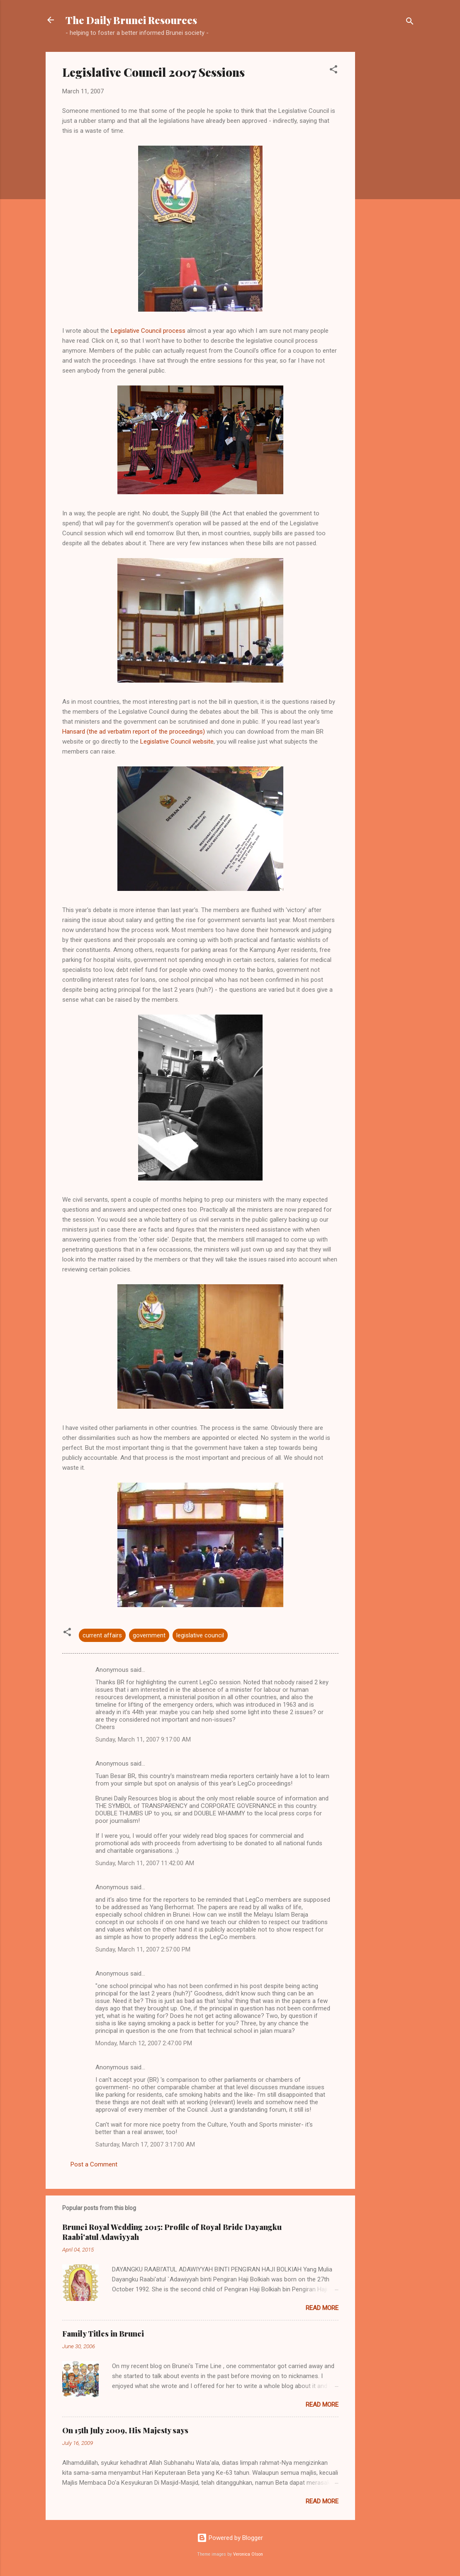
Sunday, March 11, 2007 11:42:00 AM (144, 1863)
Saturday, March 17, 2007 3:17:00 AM (145, 2144)
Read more (322, 2308)
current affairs (102, 1635)
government (149, 1635)
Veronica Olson (248, 2554)
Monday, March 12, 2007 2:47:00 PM (143, 2043)
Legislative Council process (148, 330)
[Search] (410, 22)
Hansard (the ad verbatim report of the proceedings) (133, 731)
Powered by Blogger (230, 2538)
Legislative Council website (177, 741)
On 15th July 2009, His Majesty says (125, 2430)
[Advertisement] (388, 176)
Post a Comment (94, 2164)
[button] (333, 70)
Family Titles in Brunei (103, 2334)
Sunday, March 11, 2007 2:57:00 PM (142, 1949)
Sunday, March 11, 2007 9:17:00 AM (143, 1739)
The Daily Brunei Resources (131, 20)
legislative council (200, 1635)
